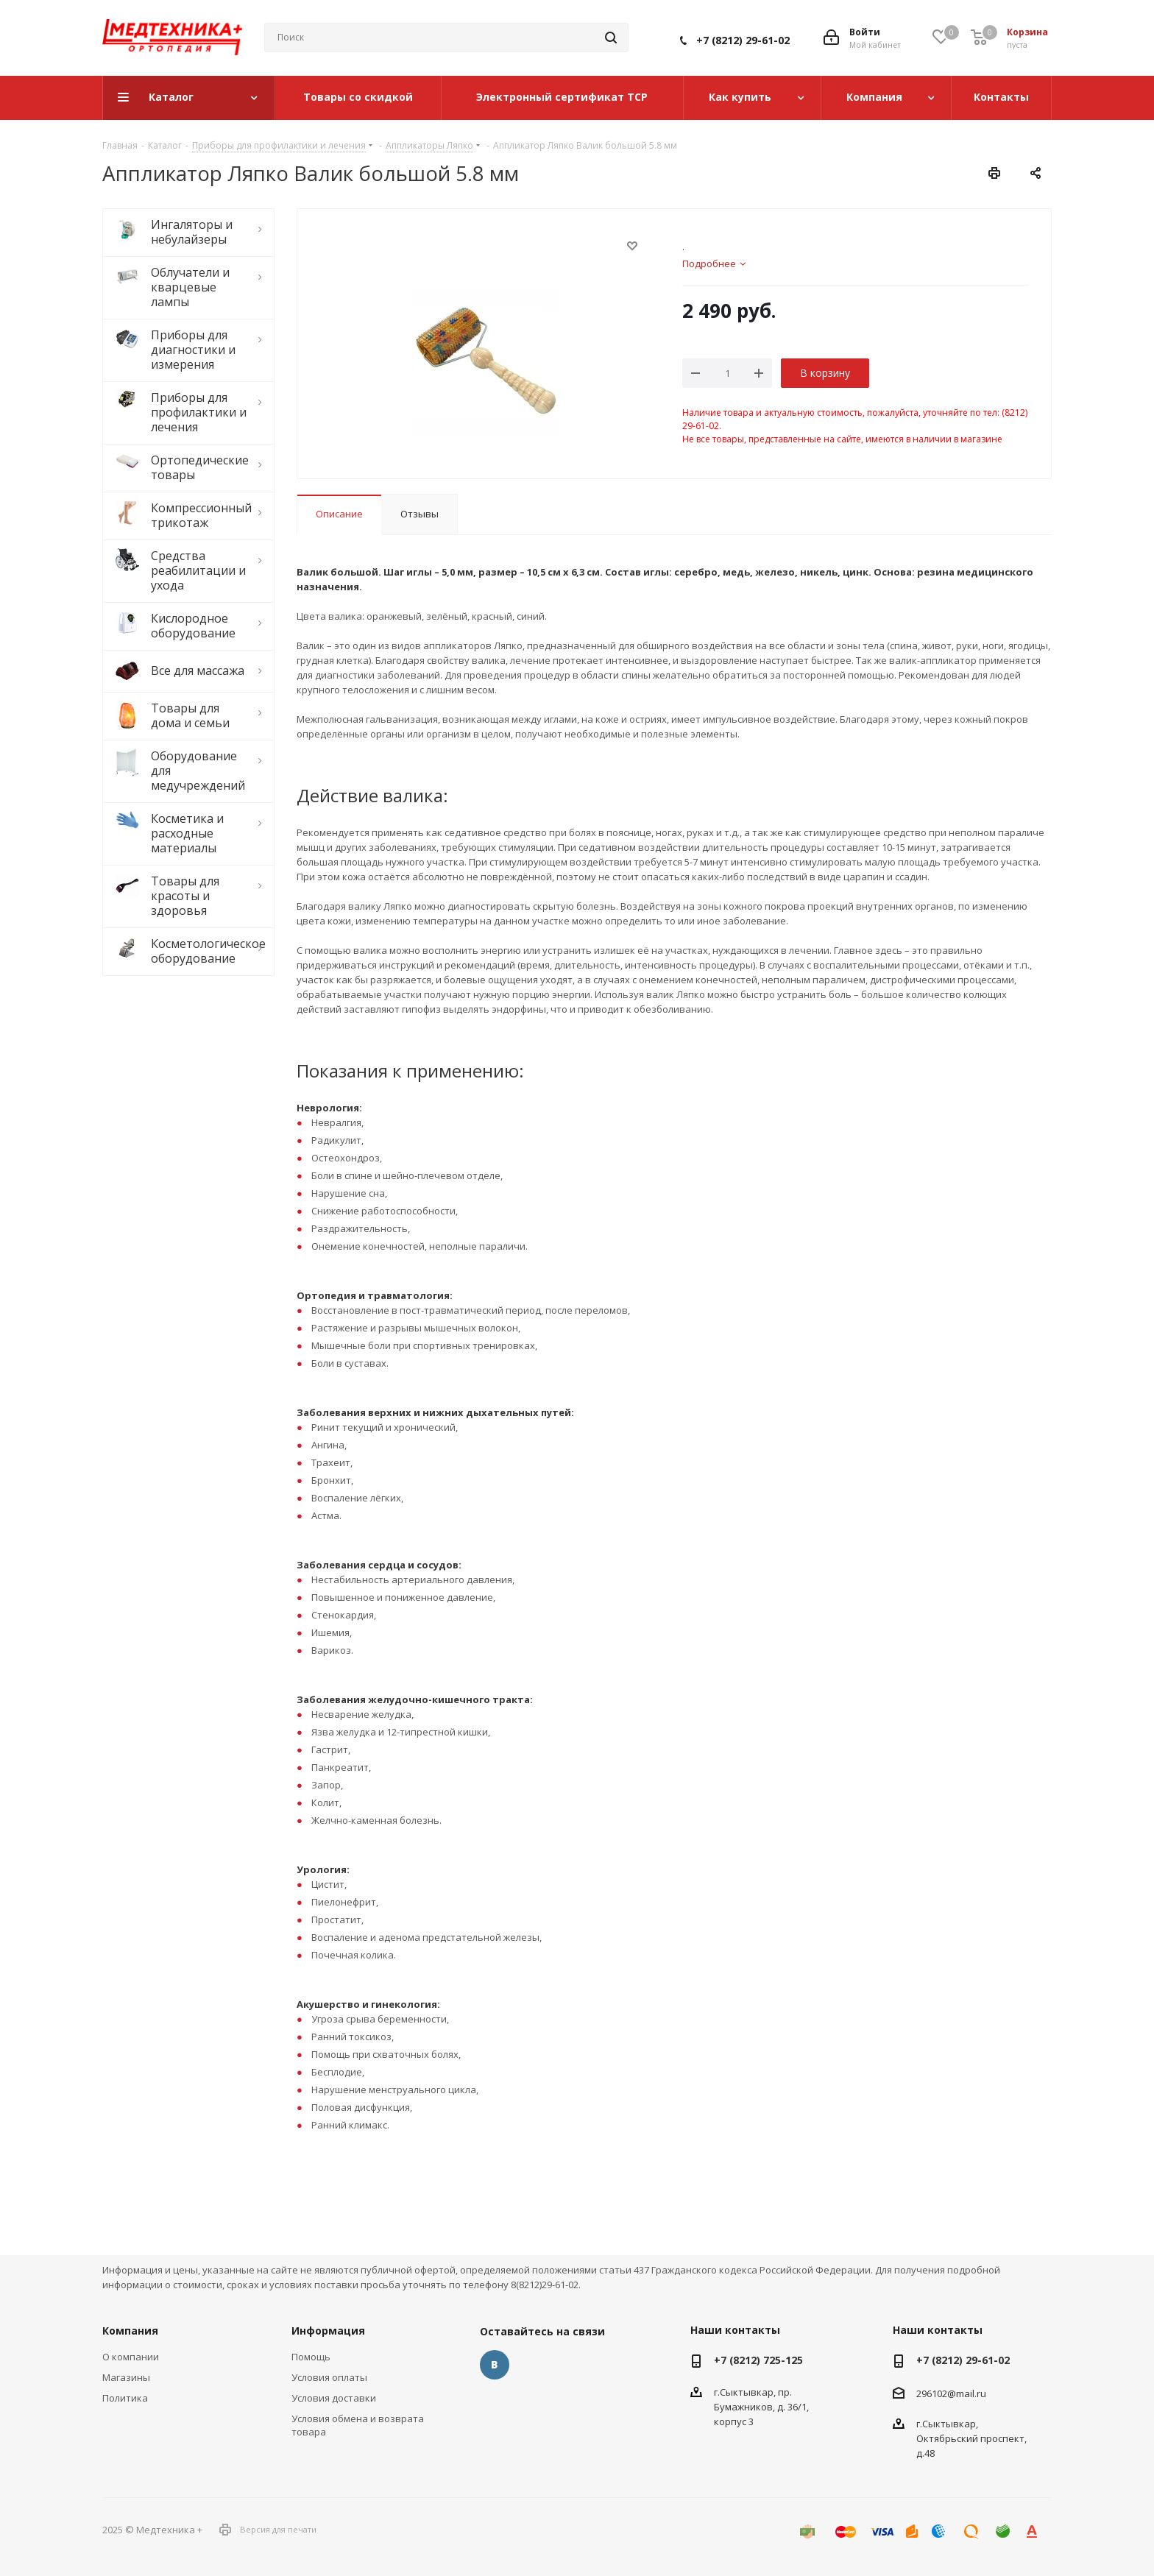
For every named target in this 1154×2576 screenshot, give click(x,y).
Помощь (310, 2356)
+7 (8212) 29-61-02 (743, 40)
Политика (125, 2398)
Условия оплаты (329, 2377)
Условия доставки (333, 2398)
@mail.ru (966, 2392)
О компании (130, 2356)
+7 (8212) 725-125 (758, 2360)
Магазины (126, 2377)
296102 (931, 2392)
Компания (130, 2331)
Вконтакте (494, 2364)
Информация (328, 2331)
